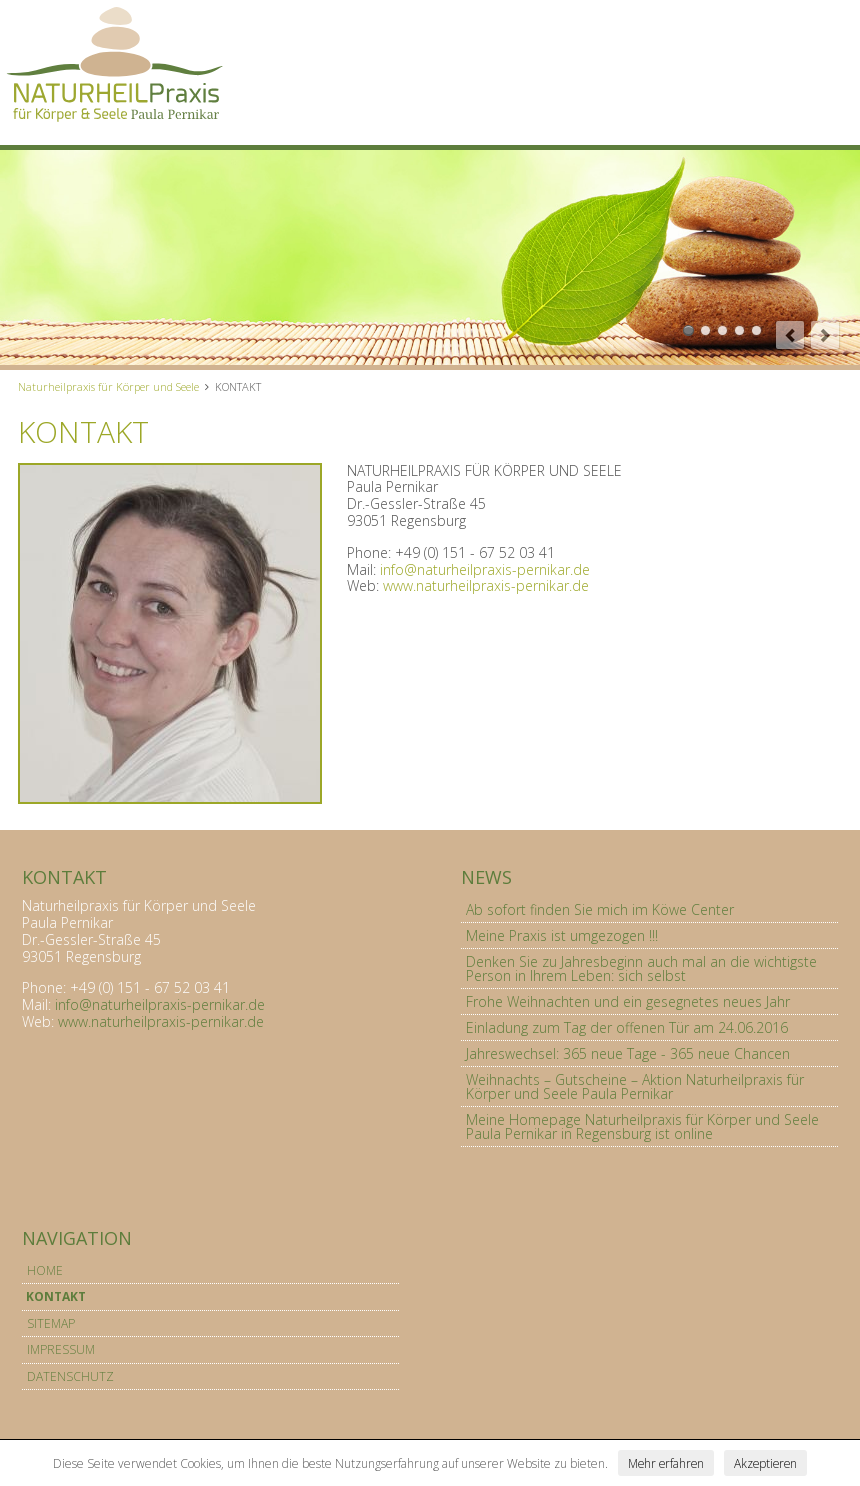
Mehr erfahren (666, 1463)
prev (790, 335)
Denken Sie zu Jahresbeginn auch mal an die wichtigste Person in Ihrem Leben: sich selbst (641, 968)
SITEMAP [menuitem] (51, 1323)
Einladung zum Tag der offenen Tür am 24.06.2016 (627, 1027)
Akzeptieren (765, 1463)
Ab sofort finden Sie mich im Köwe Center (600, 909)
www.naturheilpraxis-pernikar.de (486, 585)
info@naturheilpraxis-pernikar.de (485, 569)
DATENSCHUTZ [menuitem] (70, 1376)
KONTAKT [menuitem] (56, 1296)
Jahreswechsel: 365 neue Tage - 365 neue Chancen (628, 1053)
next (825, 335)
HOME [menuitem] (45, 1270)
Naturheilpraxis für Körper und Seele (108, 386)
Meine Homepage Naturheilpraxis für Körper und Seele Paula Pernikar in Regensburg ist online (642, 1126)
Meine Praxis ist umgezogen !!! (562, 935)
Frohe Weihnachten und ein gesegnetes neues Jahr (628, 1001)
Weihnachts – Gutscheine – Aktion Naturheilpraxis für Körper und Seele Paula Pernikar (635, 1086)
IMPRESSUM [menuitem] (61, 1349)
